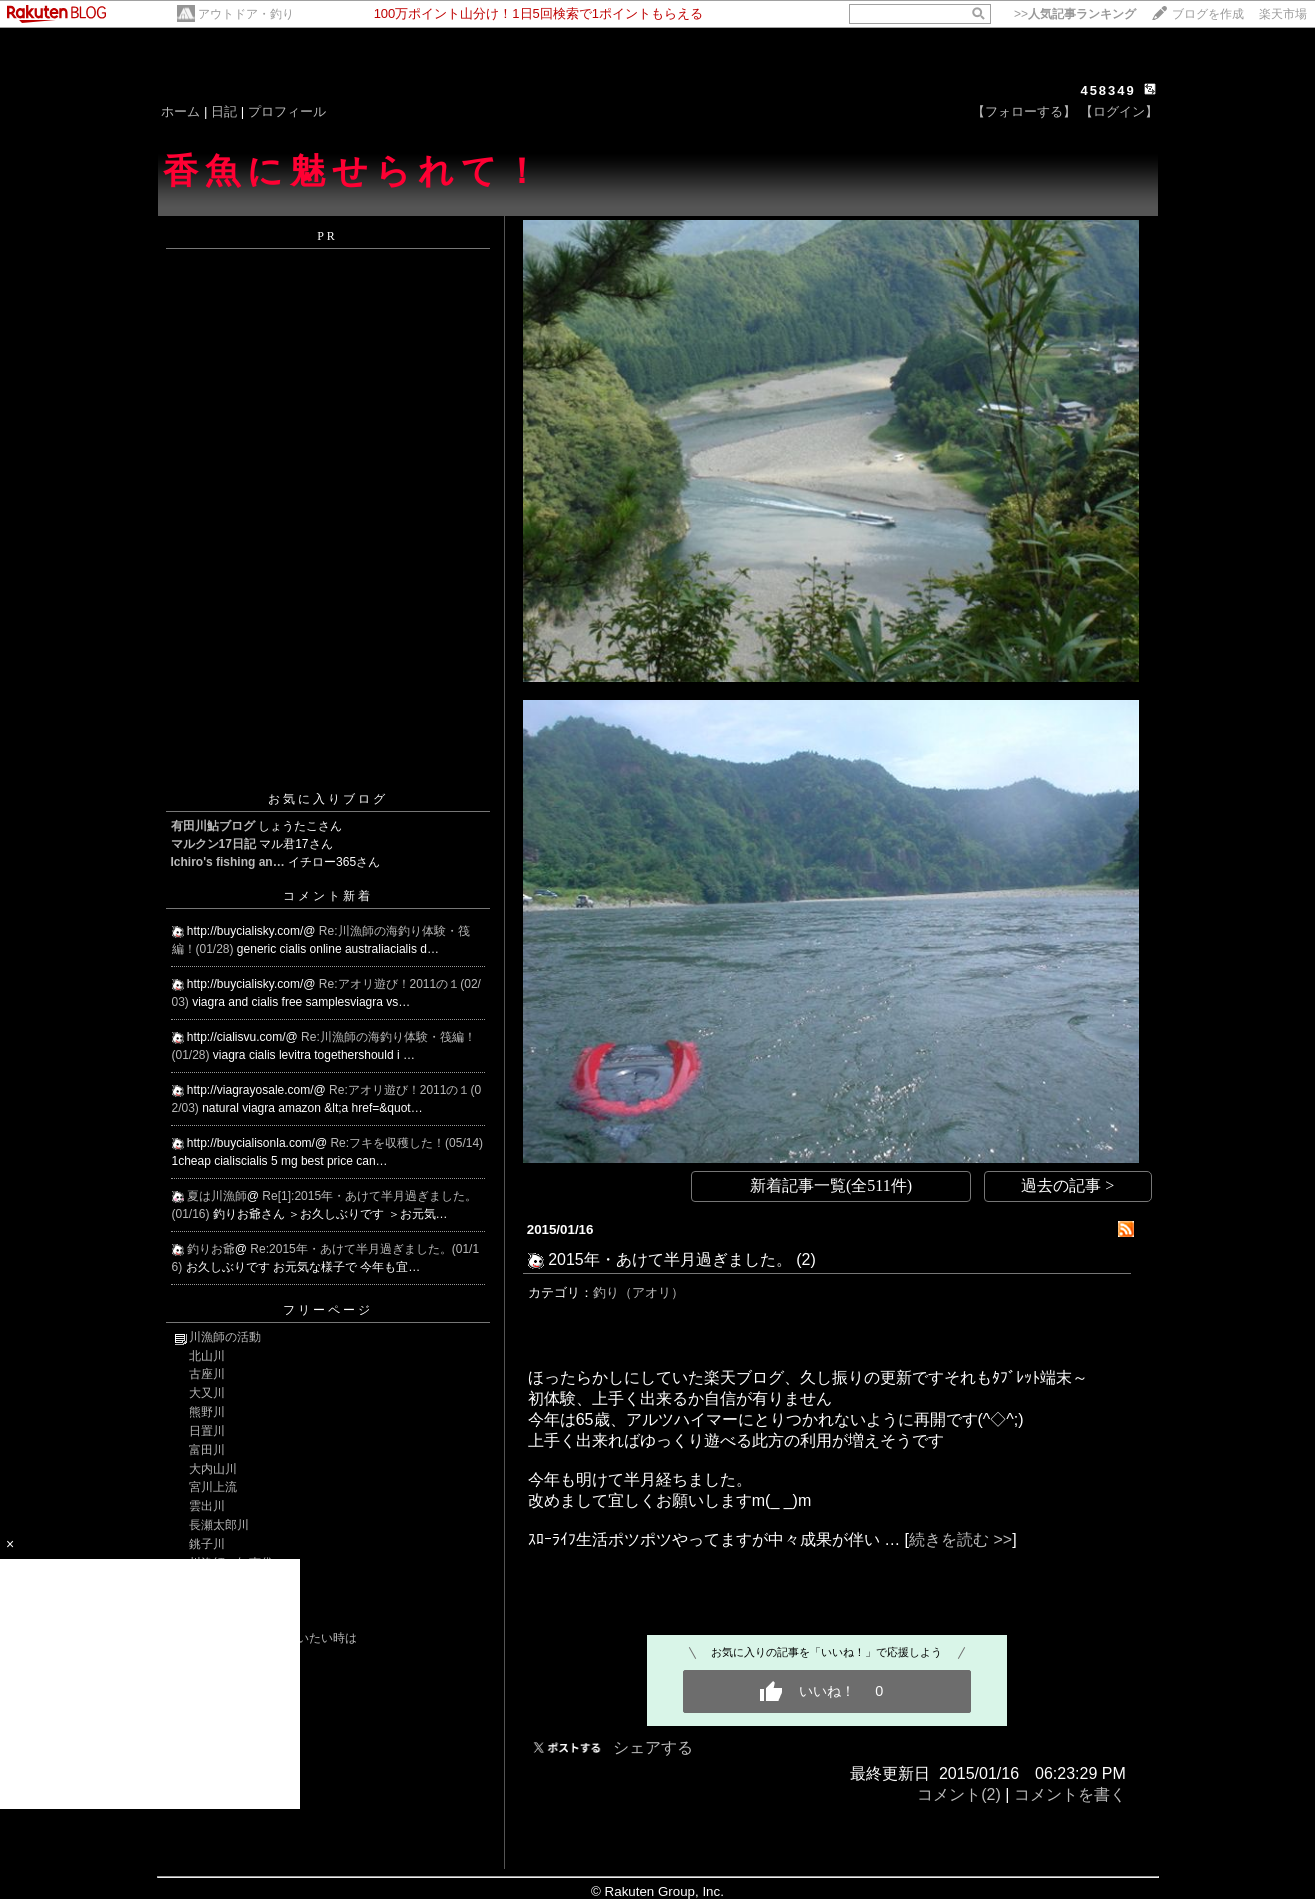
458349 (1107, 90)
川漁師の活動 (225, 1337)
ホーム (180, 111)
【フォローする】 (1024, 111)
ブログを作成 (1208, 14)
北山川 (207, 1356)
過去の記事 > (1067, 1185)
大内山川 (213, 1469)
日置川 (207, 1431)
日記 (224, 111)
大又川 (207, 1393)
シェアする (653, 1747)
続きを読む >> (960, 1539)
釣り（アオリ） (638, 1292)
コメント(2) (959, 1794)
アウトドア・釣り (246, 14)
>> (1075, 14)
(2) (806, 1259)
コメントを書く (1070, 1794)
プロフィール (287, 111)
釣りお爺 (211, 1249)
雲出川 (207, 1506)
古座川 (207, 1374)
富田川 (207, 1450)
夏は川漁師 (217, 1196)
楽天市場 (1283, 14)
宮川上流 (213, 1487)
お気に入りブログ (328, 799)
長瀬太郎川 (219, 1525)
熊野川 (207, 1412)
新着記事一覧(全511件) (831, 1185)
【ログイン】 (1119, 111)
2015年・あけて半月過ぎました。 (670, 1259)
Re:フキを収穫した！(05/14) (406, 1143)
